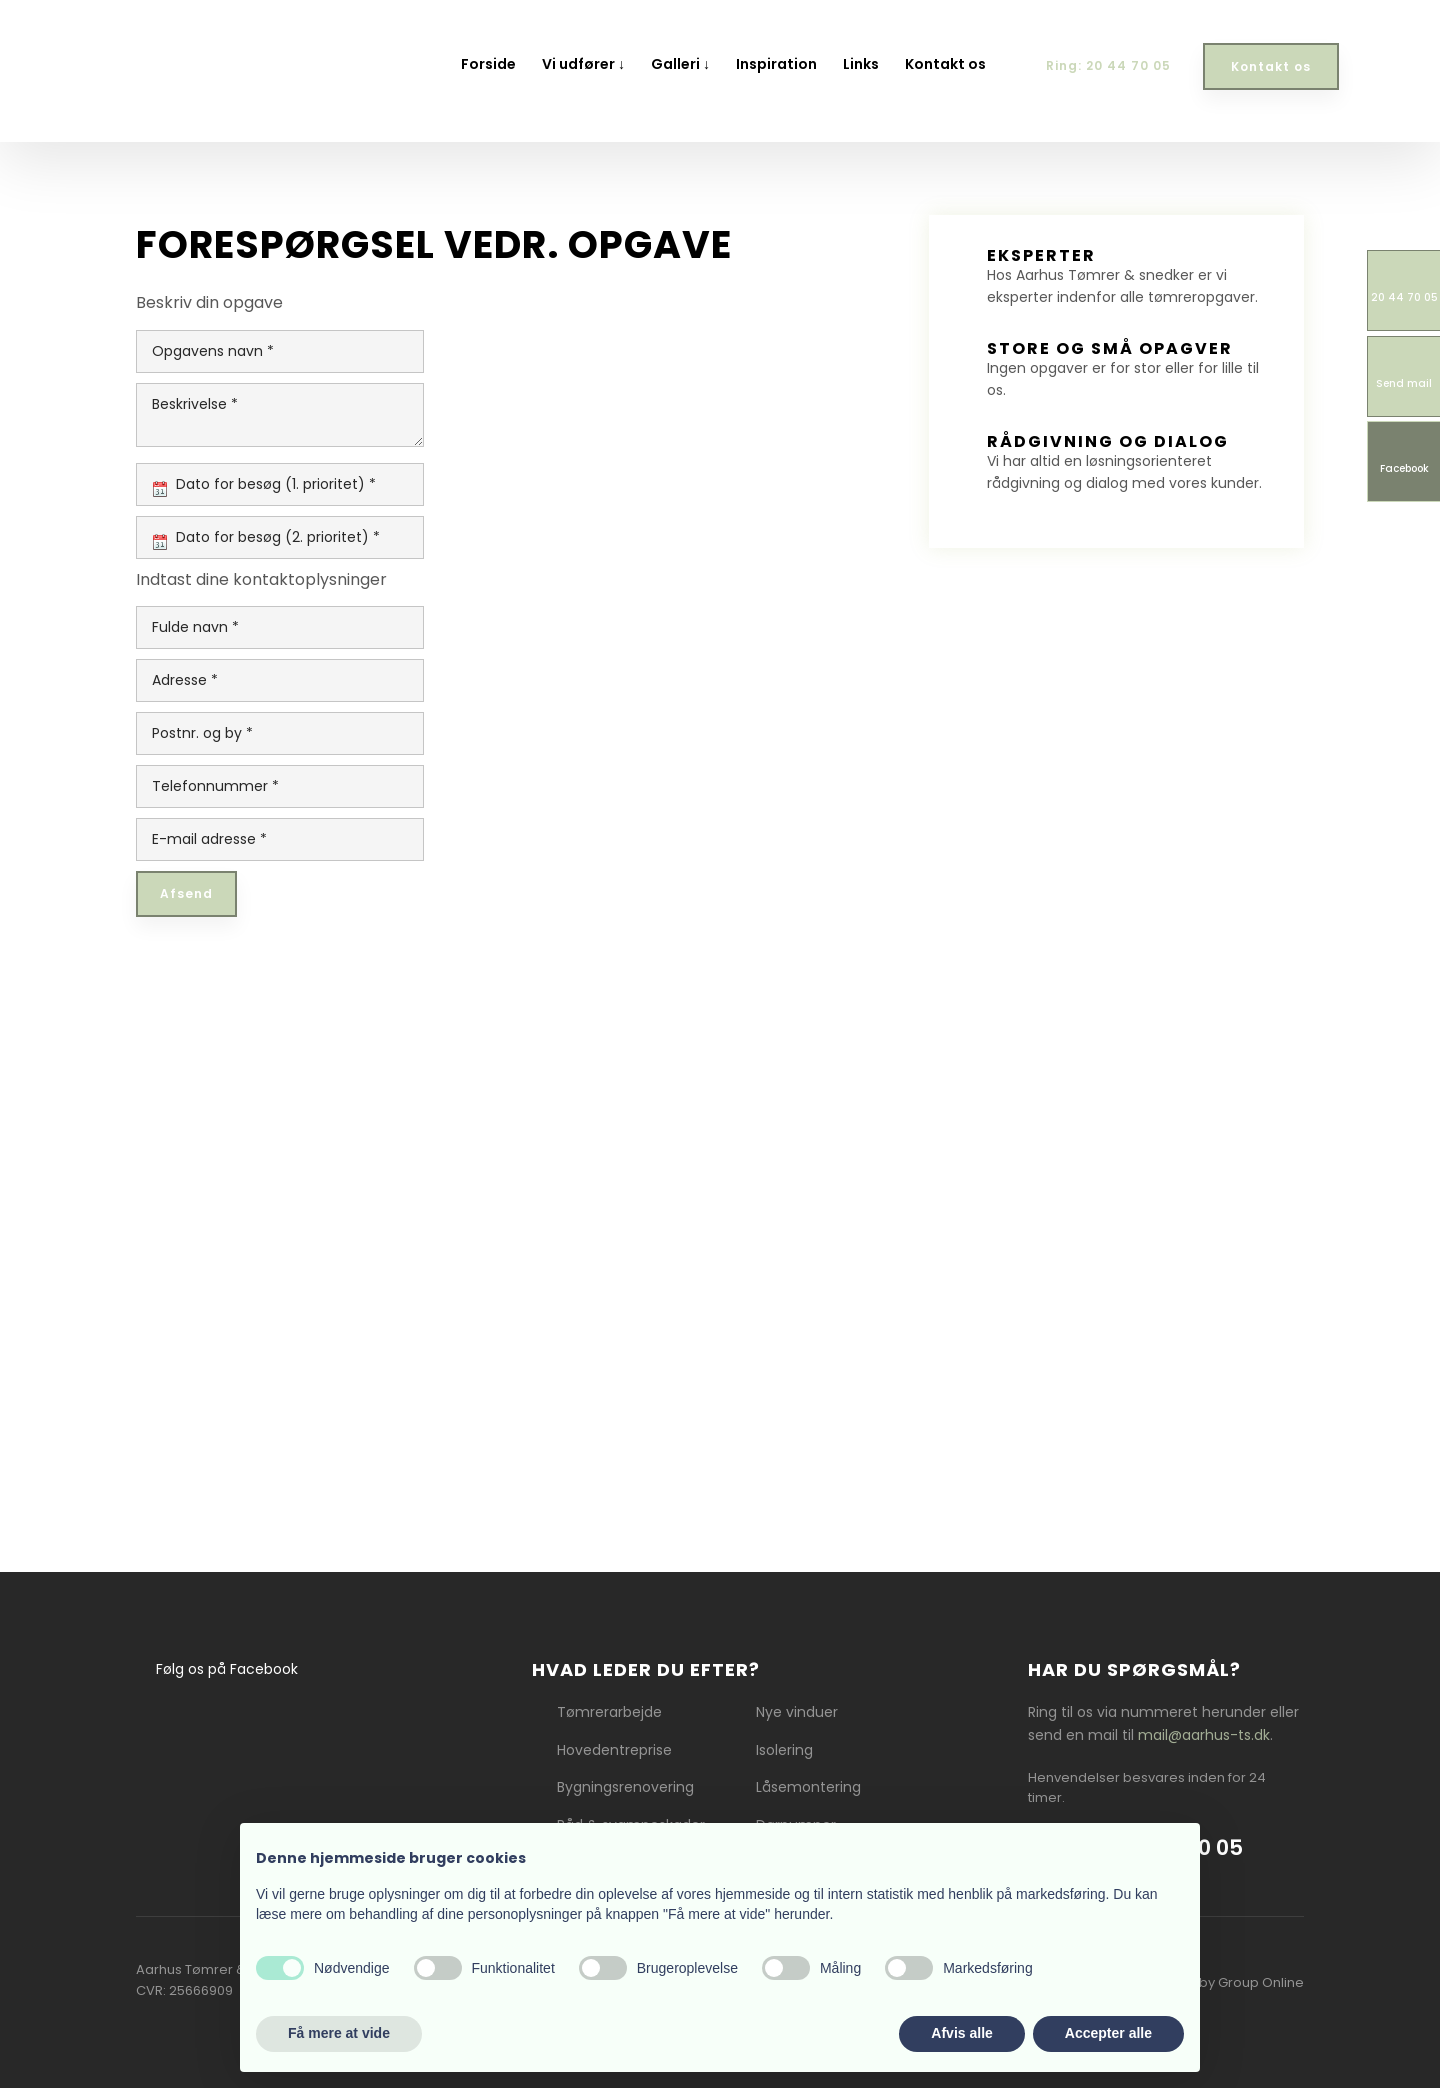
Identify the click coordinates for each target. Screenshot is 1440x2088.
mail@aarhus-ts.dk (1204, 1735)
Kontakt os (945, 64)
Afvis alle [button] (961, 2033)
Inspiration (776, 64)
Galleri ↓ (680, 64)
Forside (488, 64)
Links (861, 64)
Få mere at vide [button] (339, 2033)
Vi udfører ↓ (583, 64)
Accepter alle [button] (1108, 2033)
